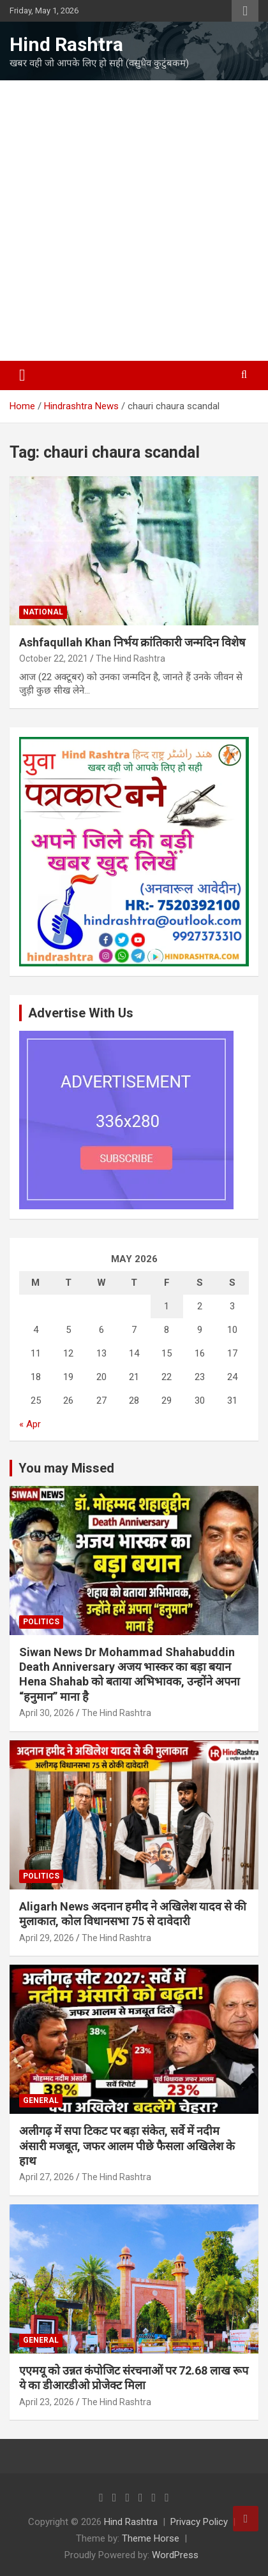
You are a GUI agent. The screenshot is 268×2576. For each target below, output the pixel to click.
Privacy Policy (199, 2522)
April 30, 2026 (46, 1713)
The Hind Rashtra (130, 658)
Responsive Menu (245, 11)
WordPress (175, 2555)
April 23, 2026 (46, 2402)
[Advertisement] (134, 220)
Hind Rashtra (66, 44)
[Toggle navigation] (22, 375)
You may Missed (66, 1468)
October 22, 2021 (53, 658)
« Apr (30, 1424)
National (43, 612)
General (41, 2100)
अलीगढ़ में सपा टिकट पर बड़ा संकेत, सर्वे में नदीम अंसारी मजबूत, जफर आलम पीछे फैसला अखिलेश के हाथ (127, 2145)
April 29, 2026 (46, 1938)
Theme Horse (150, 2538)
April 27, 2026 (46, 2177)
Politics (41, 1621)
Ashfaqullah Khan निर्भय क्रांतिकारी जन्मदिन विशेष (132, 642)
